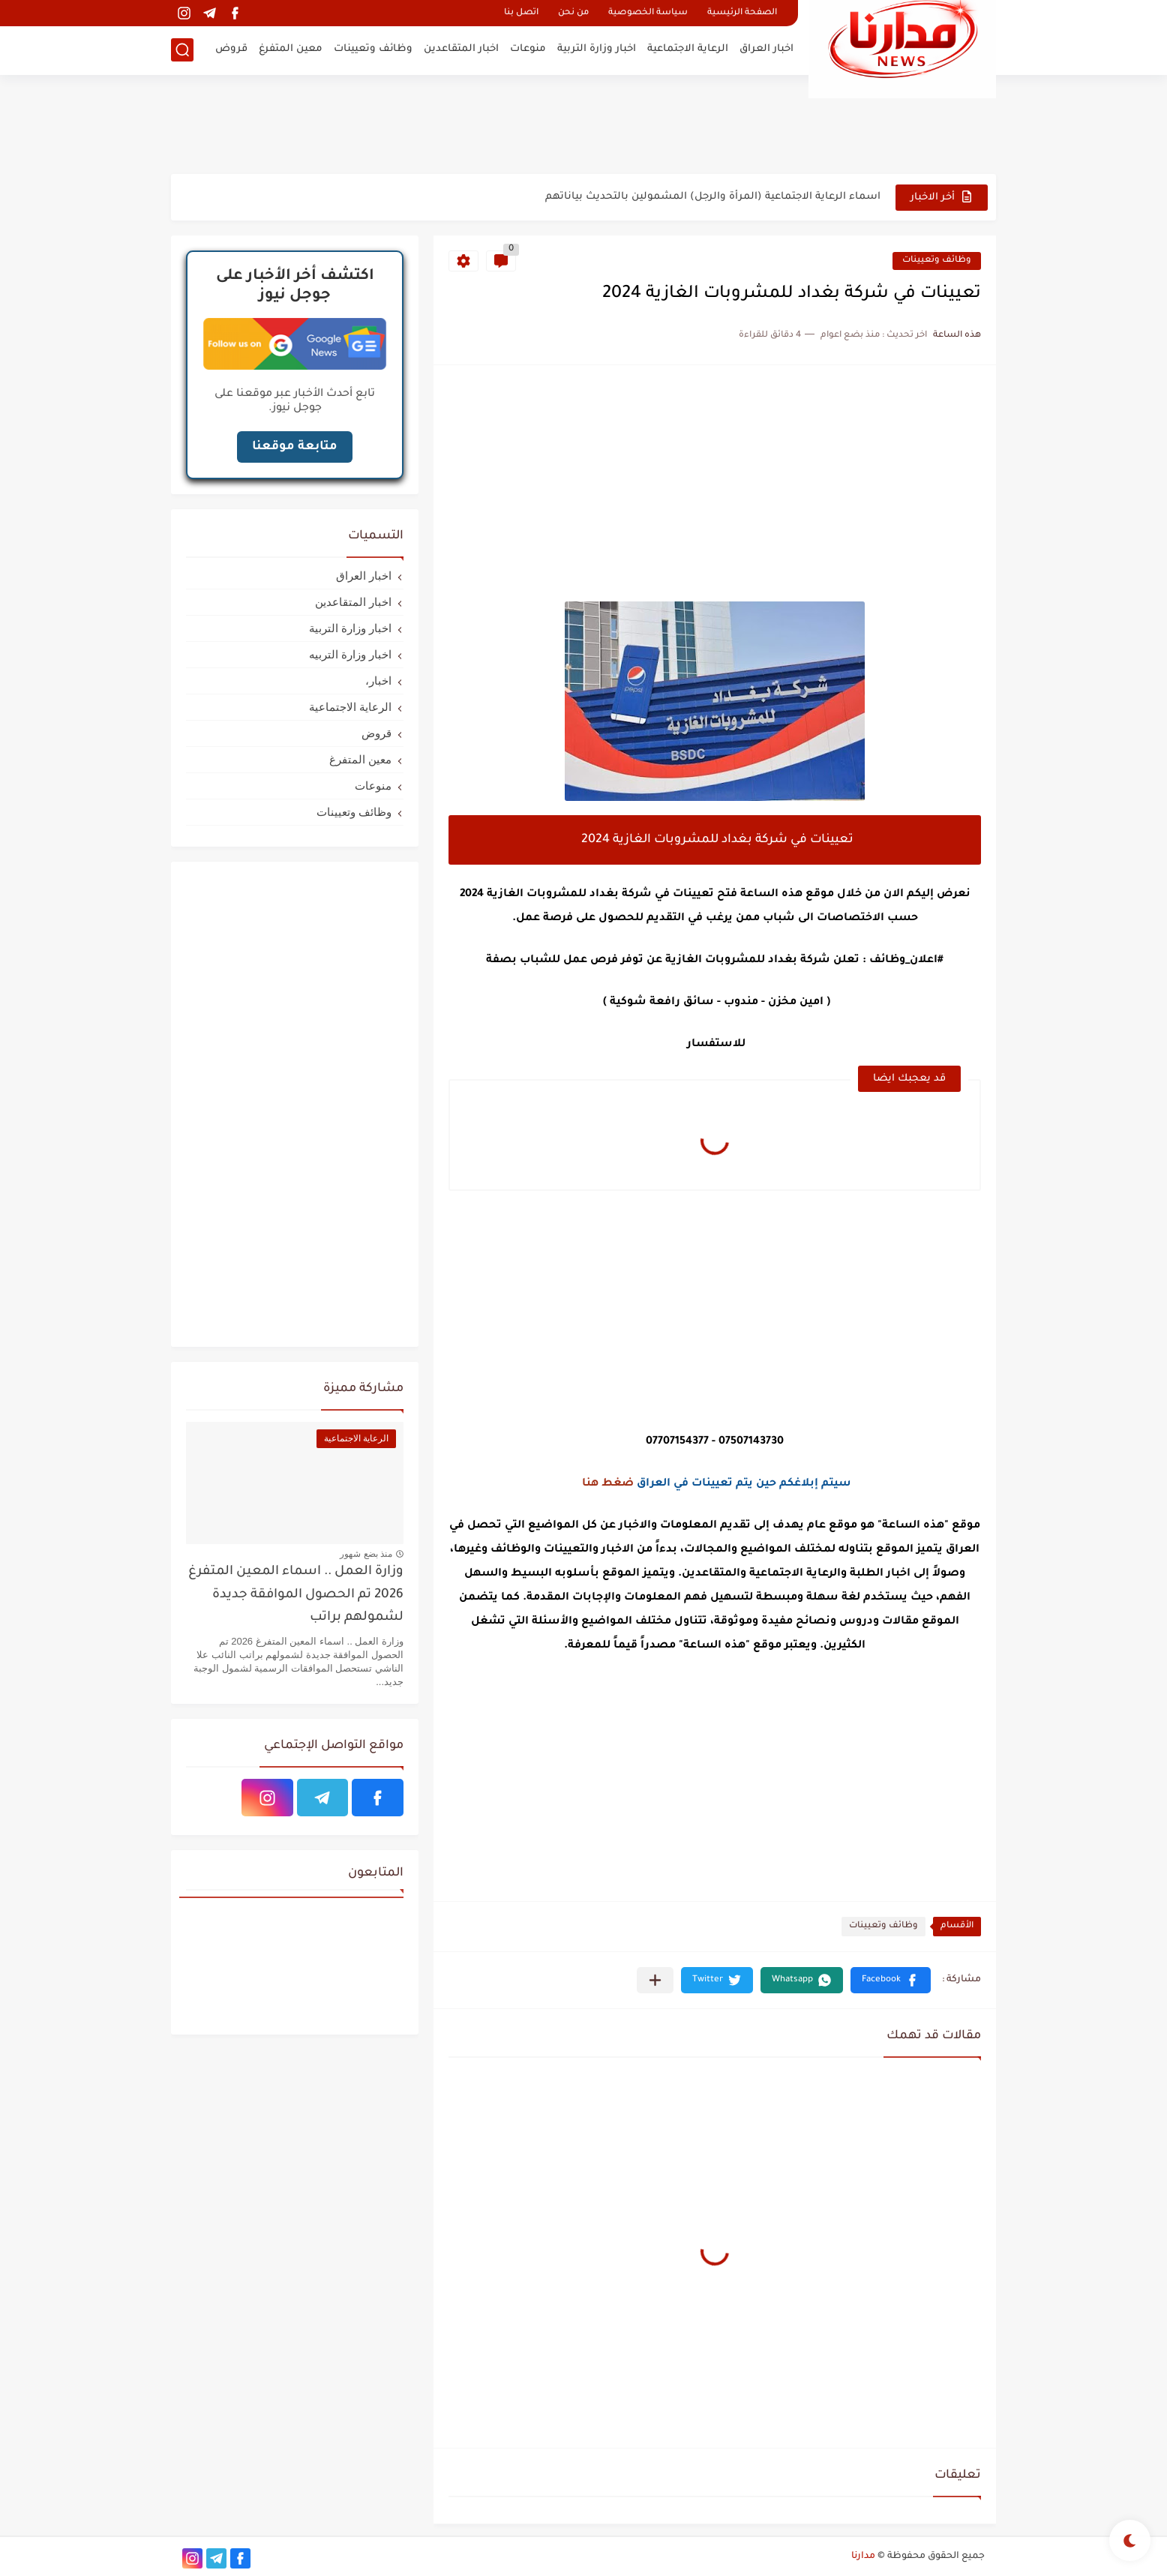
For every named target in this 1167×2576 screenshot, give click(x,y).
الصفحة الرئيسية (742, 13)
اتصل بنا (521, 13)
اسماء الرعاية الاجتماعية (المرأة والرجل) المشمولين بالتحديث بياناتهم (712, 196)
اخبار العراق (767, 49)
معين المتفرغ (290, 49)
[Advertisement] (584, 123)
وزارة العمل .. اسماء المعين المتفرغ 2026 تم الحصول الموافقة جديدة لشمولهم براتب (296, 1595)
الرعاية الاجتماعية (687, 49)
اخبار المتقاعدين (461, 49)
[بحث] (182, 49)
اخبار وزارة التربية (596, 49)
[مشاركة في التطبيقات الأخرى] (655, 1980)
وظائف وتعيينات (373, 49)
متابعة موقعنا (295, 447)
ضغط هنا (608, 1484)
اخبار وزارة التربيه (350, 654)
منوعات (528, 49)
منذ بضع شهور (366, 1554)
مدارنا (863, 2556)
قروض (231, 49)
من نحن (573, 13)
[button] (890, 1980)
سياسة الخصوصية (648, 13)
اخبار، (378, 680)
